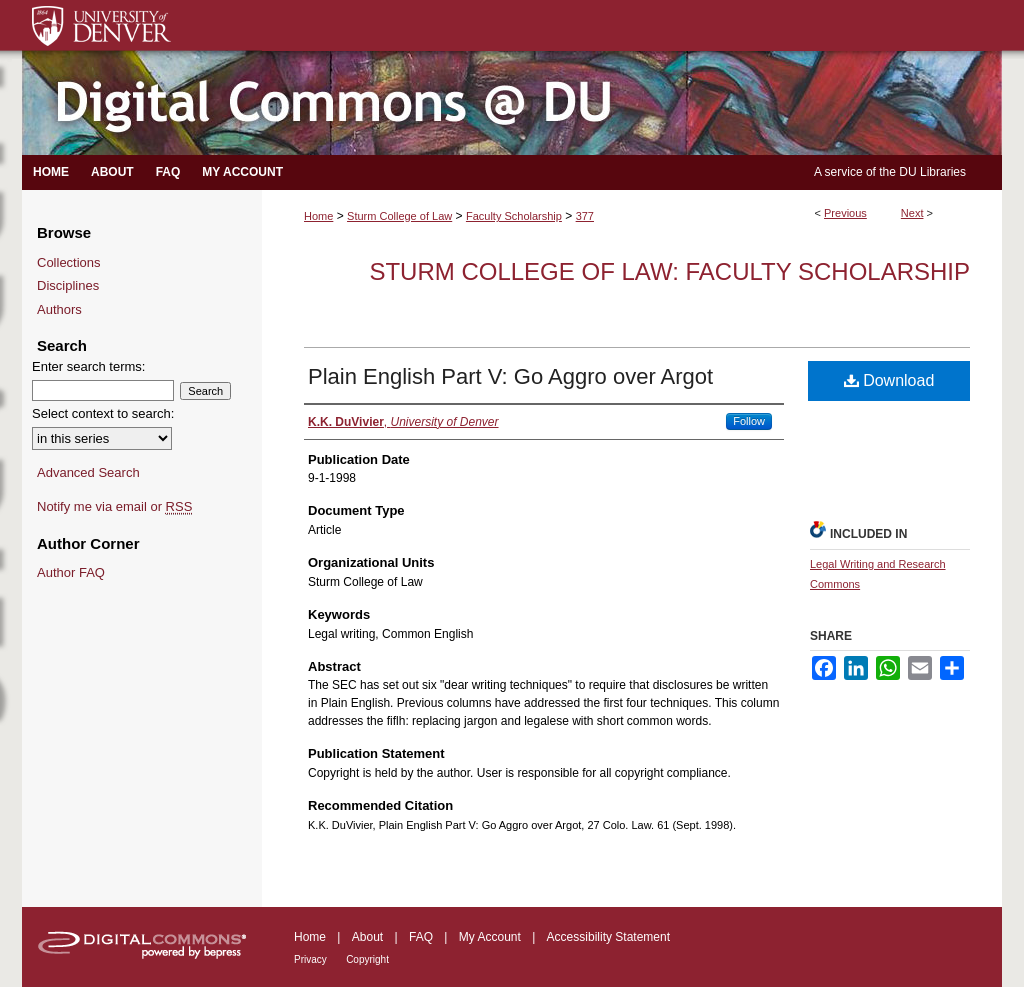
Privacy (310, 959)
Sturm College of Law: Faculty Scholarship (669, 271)
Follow (749, 421)
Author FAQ (71, 572)
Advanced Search (88, 472)
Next (912, 213)
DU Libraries (932, 172)
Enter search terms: (88, 366)
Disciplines (68, 285)
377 (585, 216)
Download (889, 380)
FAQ (421, 937)
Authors (59, 309)
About (367, 937)
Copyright (367, 959)
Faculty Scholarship (514, 216)
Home (318, 216)
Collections (69, 262)
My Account (490, 937)
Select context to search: (103, 413)
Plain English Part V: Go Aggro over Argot (510, 376)
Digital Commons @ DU (512, 103)
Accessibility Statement (608, 937)
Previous (845, 213)
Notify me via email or (114, 507)
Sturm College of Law (399, 216)
